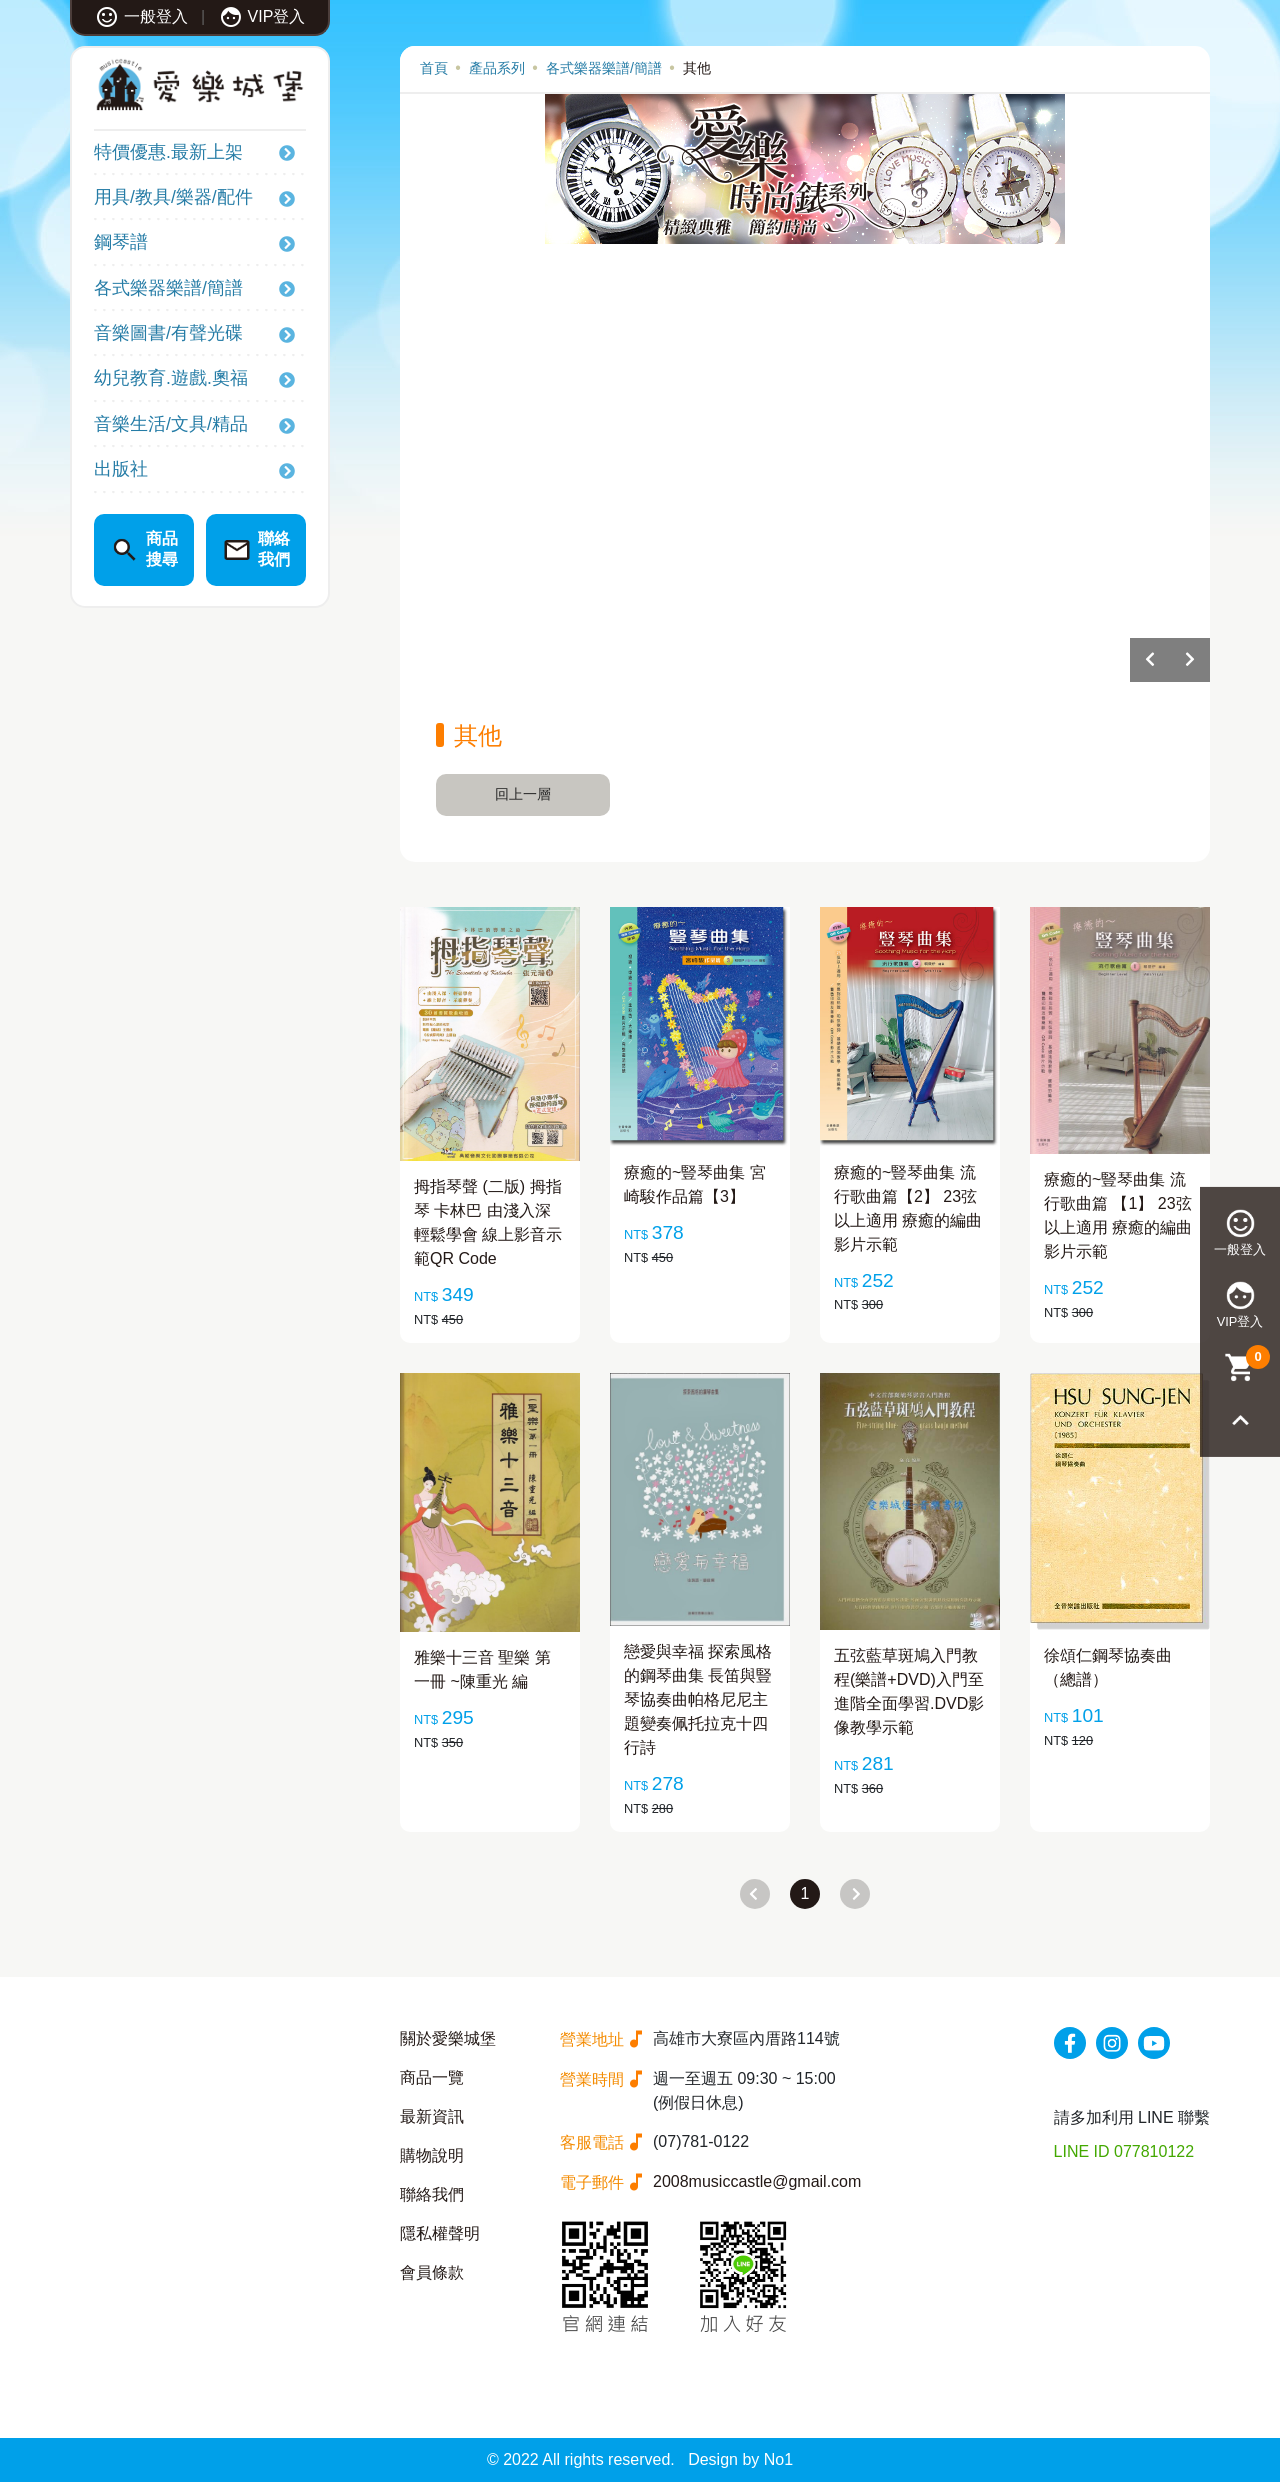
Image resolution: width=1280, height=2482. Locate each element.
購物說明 (432, 2155)
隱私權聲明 (440, 2233)
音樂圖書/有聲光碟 (168, 333)
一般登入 (141, 16)
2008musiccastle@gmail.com (757, 2181)
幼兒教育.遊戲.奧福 (171, 378)
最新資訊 (432, 2116)
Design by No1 (740, 2459)
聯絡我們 (432, 2194)
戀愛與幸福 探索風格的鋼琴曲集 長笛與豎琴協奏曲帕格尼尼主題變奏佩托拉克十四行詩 (698, 1699)
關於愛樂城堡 (448, 2038)
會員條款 (432, 2272)
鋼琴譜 (121, 242)
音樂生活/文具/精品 (171, 424)
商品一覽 (432, 2077)
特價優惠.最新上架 (168, 152)
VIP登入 (262, 16)
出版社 (121, 469)
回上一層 (523, 794)
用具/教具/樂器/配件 (173, 197)
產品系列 (497, 68)
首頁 (434, 68)
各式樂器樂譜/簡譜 (168, 288)
